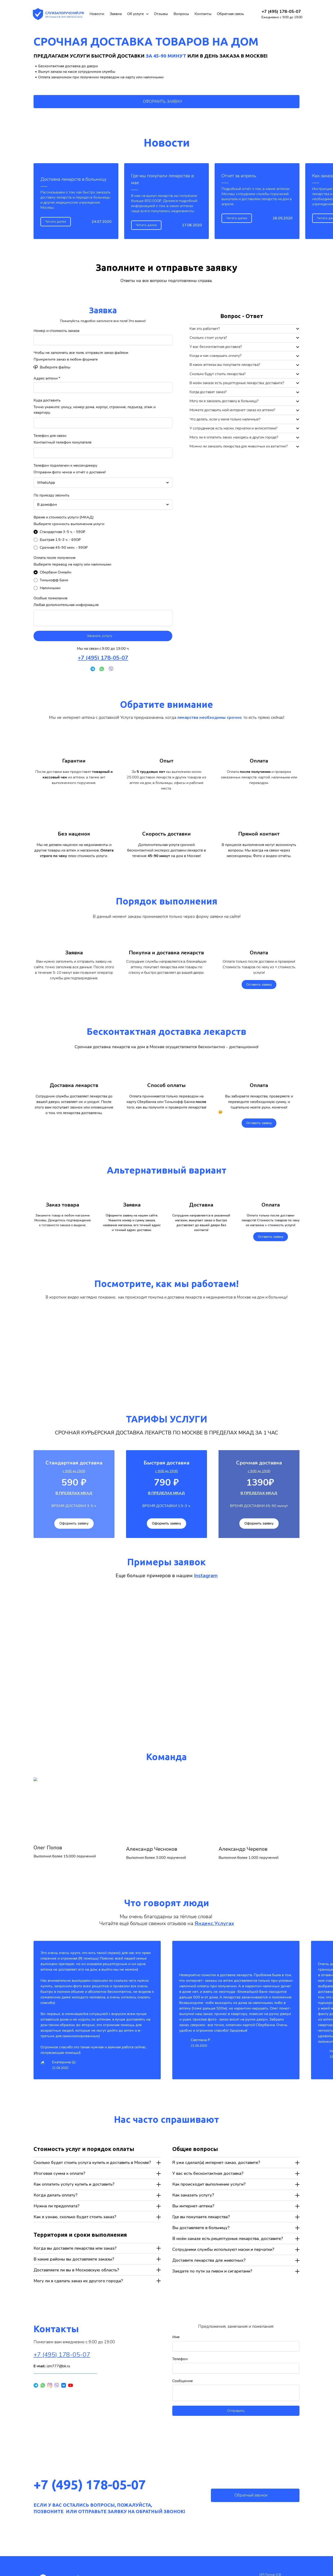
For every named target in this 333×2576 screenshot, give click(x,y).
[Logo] (58, 14)
